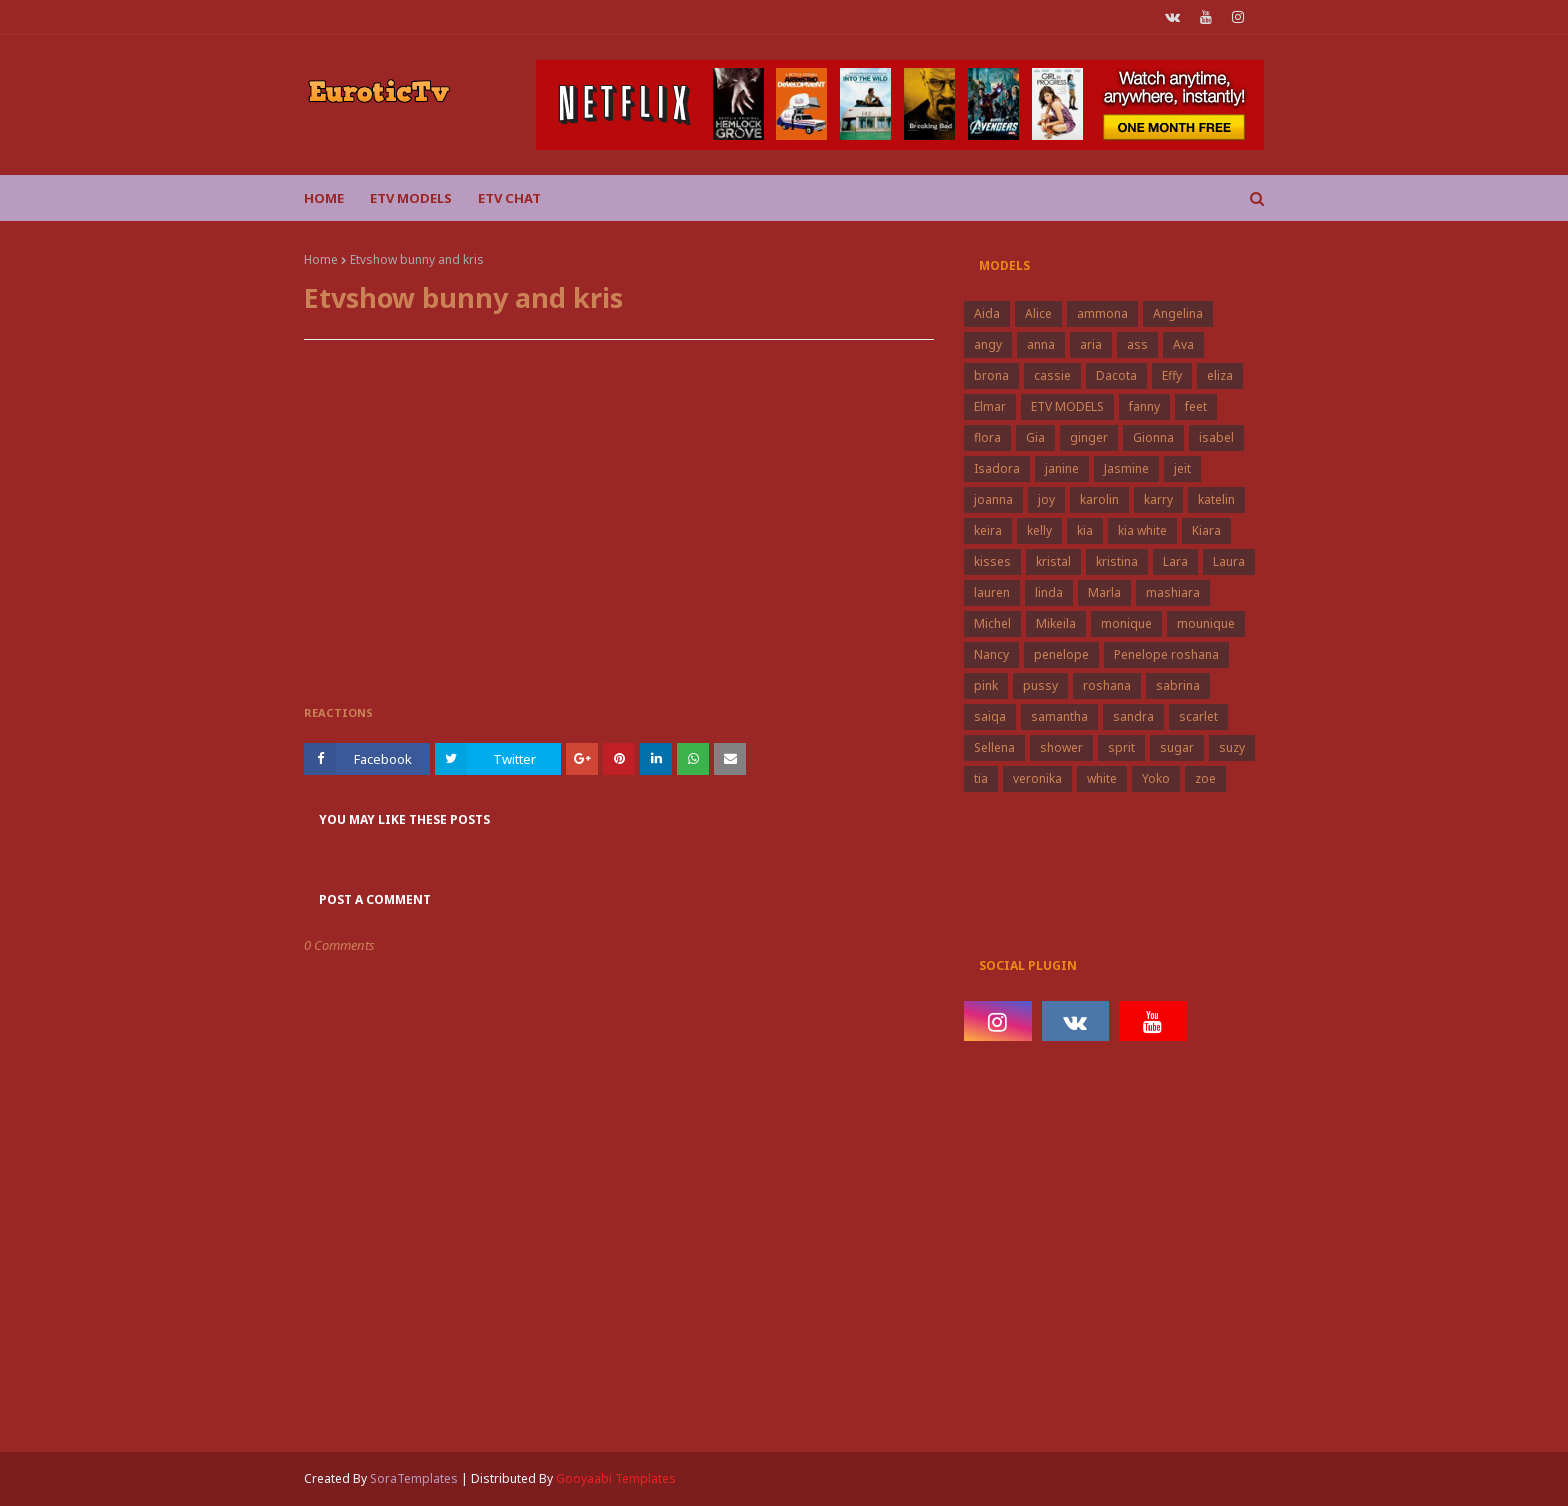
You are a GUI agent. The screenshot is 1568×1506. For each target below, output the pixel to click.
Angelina (1178, 313)
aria (1091, 344)
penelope (1061, 654)
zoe (1205, 778)
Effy (1172, 375)
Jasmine (1126, 468)
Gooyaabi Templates (616, 1478)
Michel (992, 623)
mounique (1206, 623)
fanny (1144, 406)
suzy (1232, 747)
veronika (1037, 778)
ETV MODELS (1067, 406)
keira (988, 530)
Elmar (990, 406)
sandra (1133, 716)
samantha (1059, 716)
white (1102, 778)
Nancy (991, 654)
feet (1196, 406)
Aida (987, 313)
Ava (1183, 344)
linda (1049, 592)
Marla (1104, 592)
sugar (1177, 747)
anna (1041, 344)
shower (1061, 747)
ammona (1102, 313)
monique (1126, 623)
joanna (993, 499)
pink (986, 685)
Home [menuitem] (324, 198)
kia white (1142, 530)
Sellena (994, 747)
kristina (1117, 561)
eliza (1220, 375)
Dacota (1116, 375)
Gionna (1153, 437)
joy (1046, 499)
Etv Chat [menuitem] (509, 198)
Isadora (997, 468)
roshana (1107, 685)
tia (981, 778)
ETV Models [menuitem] (411, 198)
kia (1085, 530)
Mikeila (1056, 623)
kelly (1039, 530)
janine (1062, 468)
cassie (1052, 375)
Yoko (1156, 778)
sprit (1121, 747)
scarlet (1198, 716)
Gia (1035, 437)
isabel (1216, 437)
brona (991, 375)
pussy (1040, 685)
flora (987, 437)
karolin (1099, 499)
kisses (992, 561)
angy (988, 344)
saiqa (990, 716)
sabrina (1178, 685)
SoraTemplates (414, 1478)
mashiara (1173, 592)
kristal (1053, 561)
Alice (1038, 313)
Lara (1175, 561)
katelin (1216, 499)
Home (321, 259)
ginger (1089, 437)
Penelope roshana (1166, 654)
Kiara (1206, 530)
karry (1158, 499)
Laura (1229, 561)
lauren (992, 592)
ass (1137, 344)
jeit (1182, 468)
